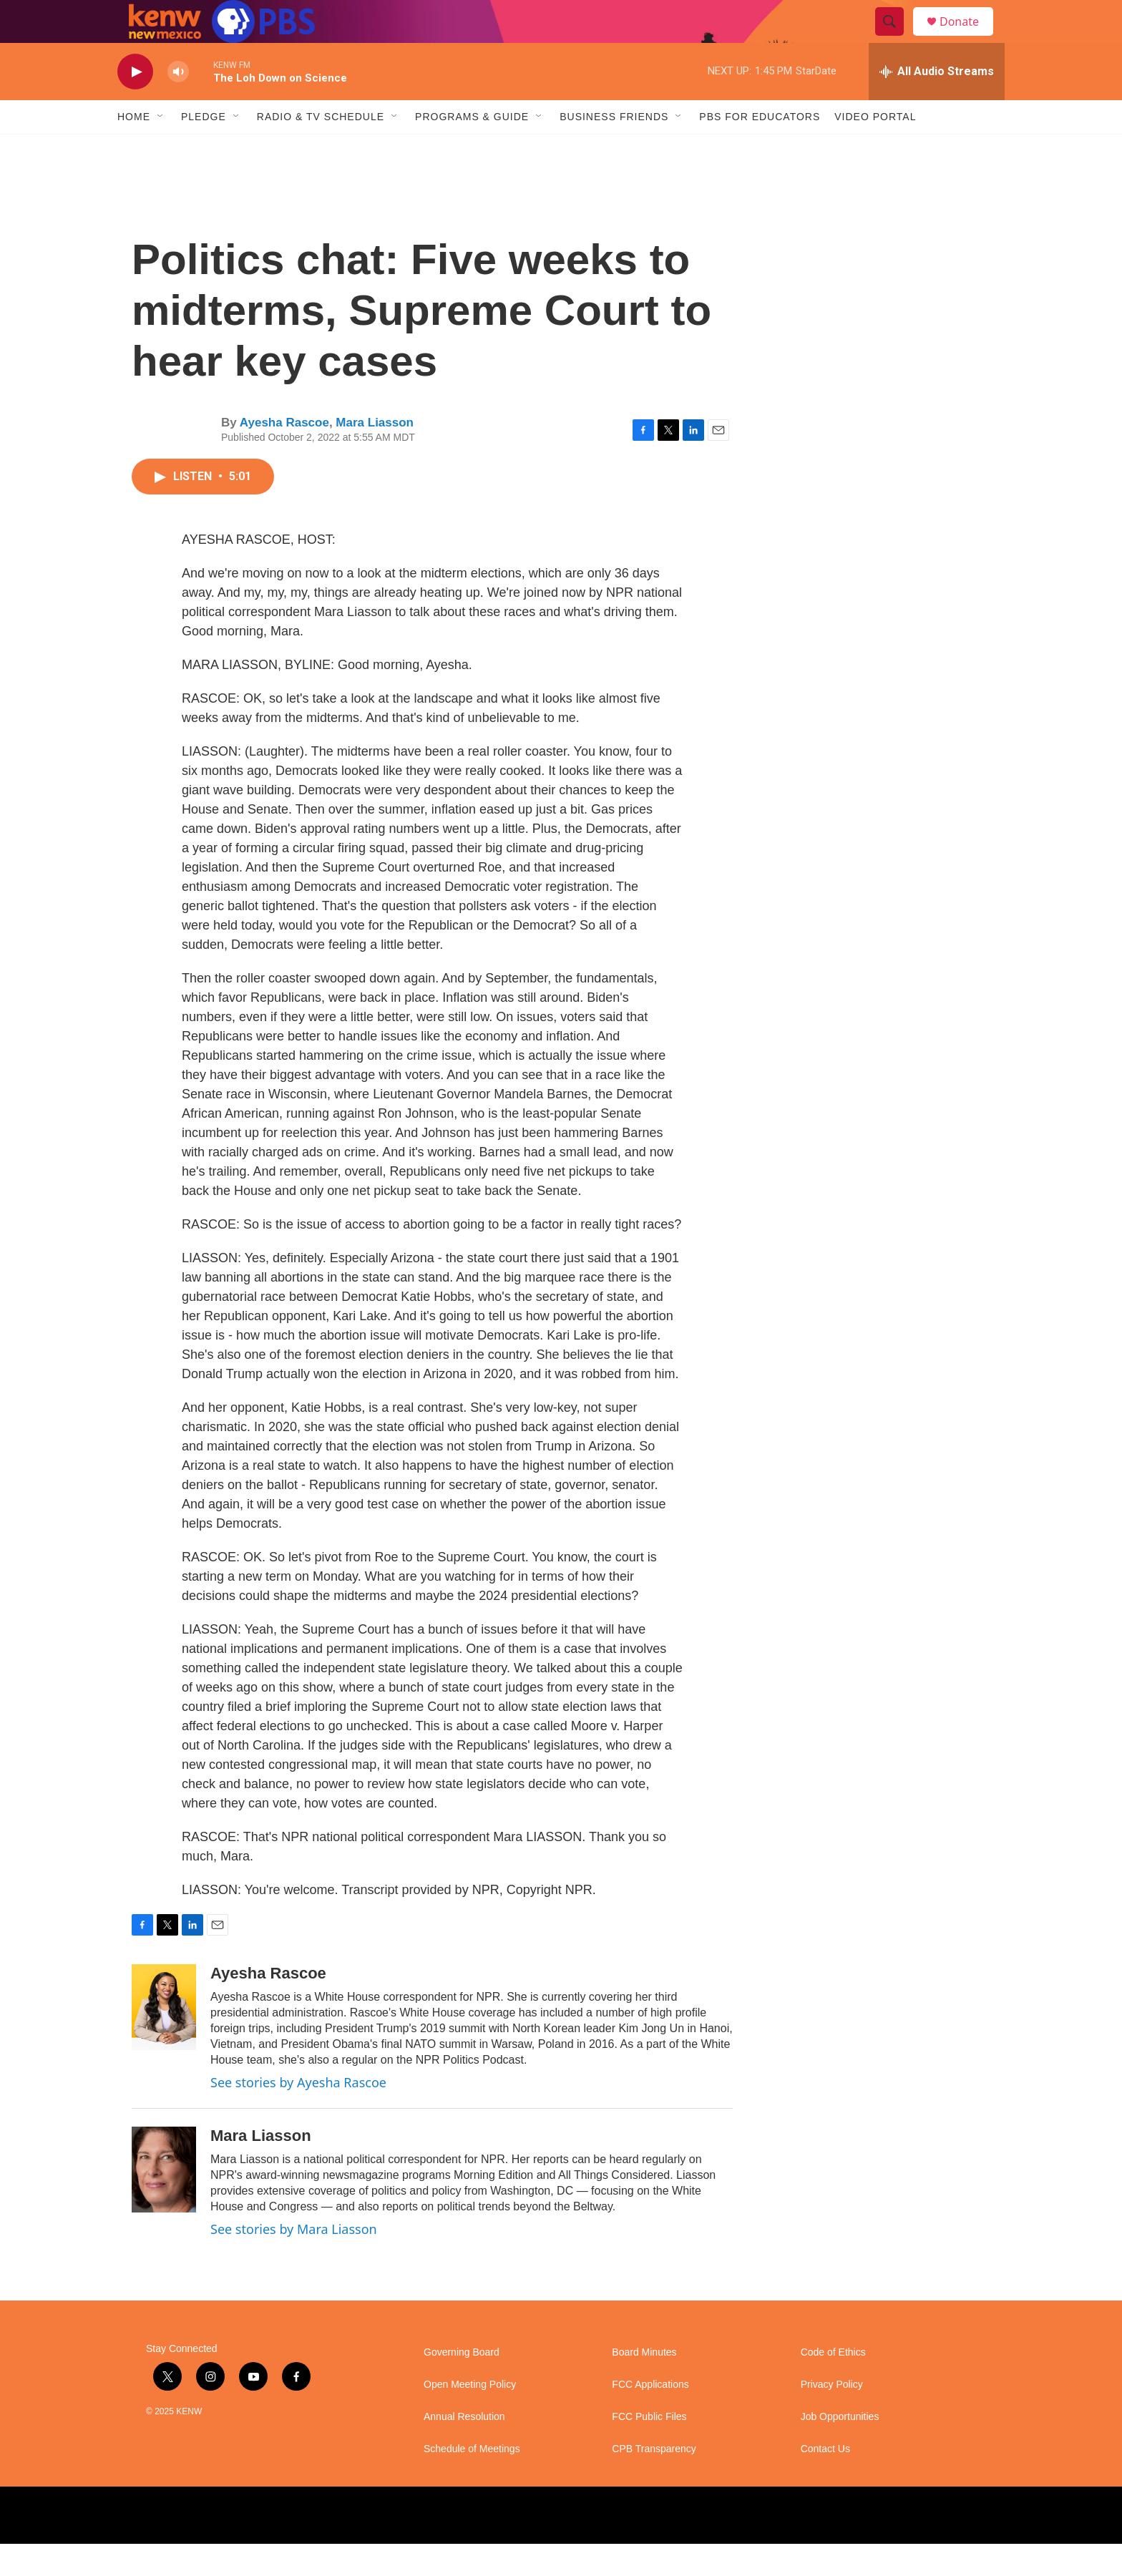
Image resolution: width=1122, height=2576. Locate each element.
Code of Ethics (833, 2384)
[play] (135, 104)
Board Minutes (644, 2384)
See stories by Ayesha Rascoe (298, 2114)
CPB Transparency (654, 2481)
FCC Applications (650, 2416)
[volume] (178, 104)
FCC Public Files (649, 2449)
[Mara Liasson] (164, 2202)
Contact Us (825, 2481)
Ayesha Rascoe (284, 455)
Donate (968, 37)
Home (133, 149)
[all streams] (937, 103)
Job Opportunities (840, 2449)
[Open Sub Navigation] (161, 149)
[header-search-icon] (896, 38)
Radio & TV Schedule (320, 149)
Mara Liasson (375, 455)
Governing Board (461, 2384)
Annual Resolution (464, 2449)
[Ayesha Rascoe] (164, 2039)
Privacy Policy (832, 2416)
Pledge (203, 149)
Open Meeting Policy (470, 2416)
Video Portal (875, 149)
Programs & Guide (472, 149)
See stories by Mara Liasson (293, 2261)
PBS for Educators (759, 149)
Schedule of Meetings (472, 2481)
